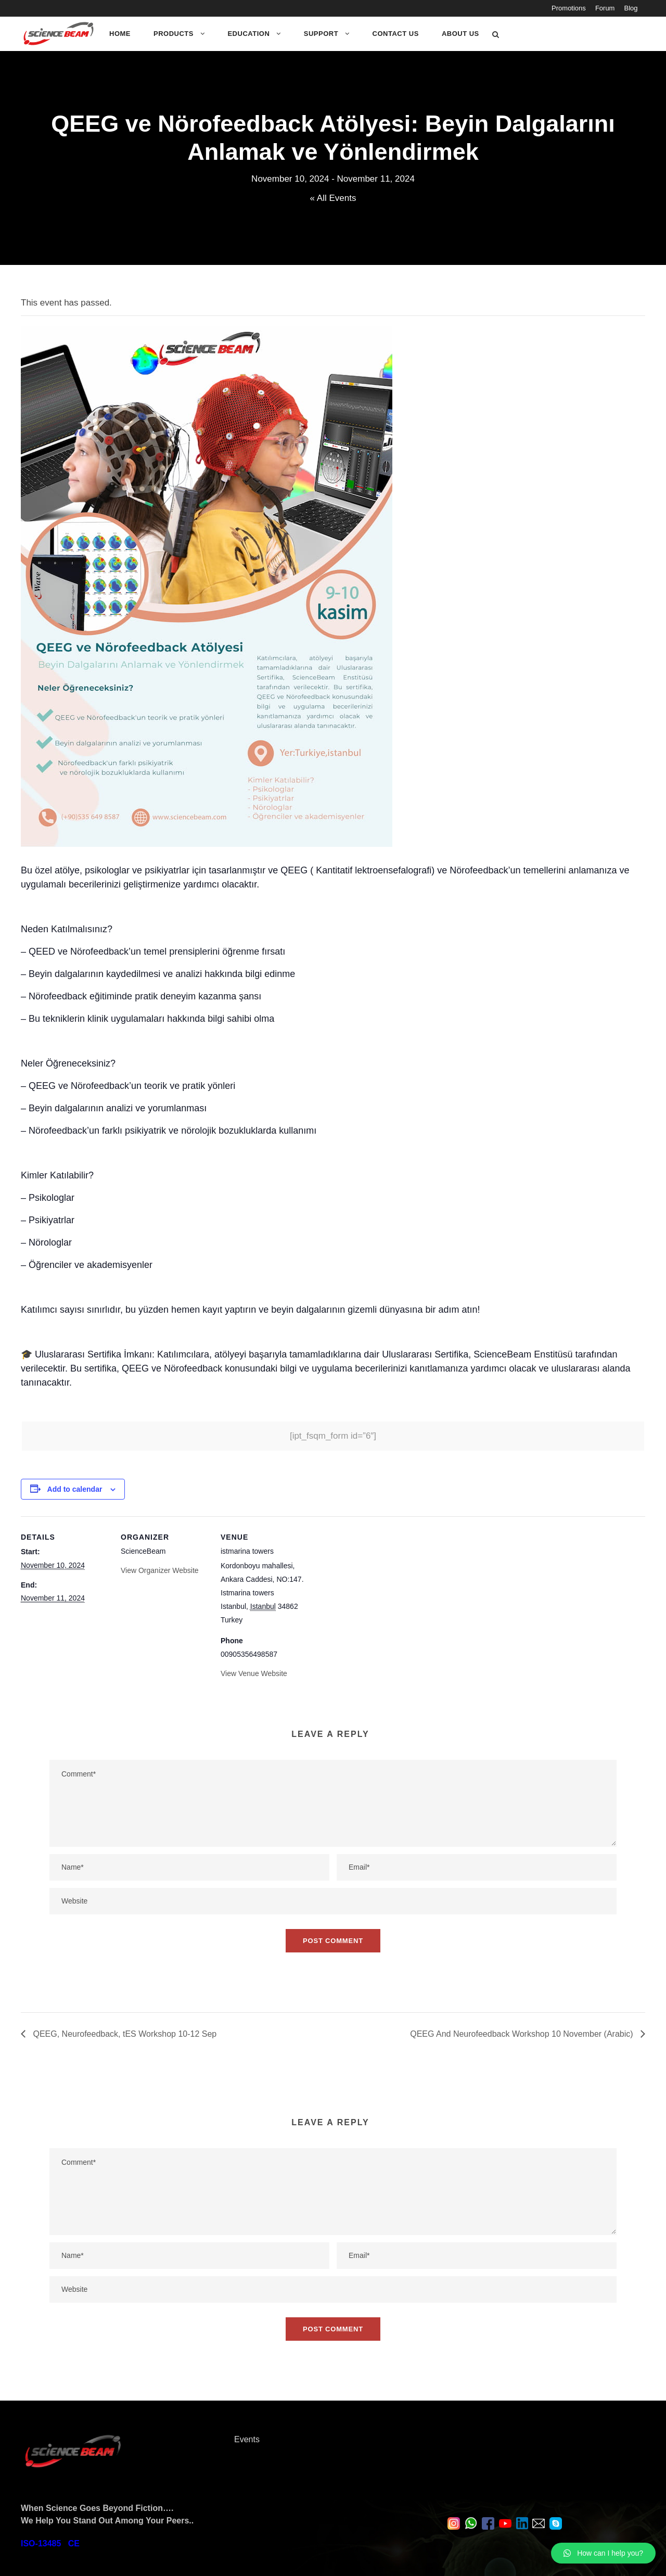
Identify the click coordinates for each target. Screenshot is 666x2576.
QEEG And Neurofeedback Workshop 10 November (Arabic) (522, 2033)
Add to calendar (75, 1489)
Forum (608, 8)
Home (120, 33)
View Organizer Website (160, 1570)
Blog (634, 8)
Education (248, 33)
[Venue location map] (375, 1588)
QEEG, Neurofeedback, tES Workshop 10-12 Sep (123, 2033)
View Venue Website (254, 1673)
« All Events (333, 198)
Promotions (573, 8)
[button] (603, 2553)
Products (173, 33)
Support (321, 33)
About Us (460, 33)
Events (247, 2439)
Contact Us (396, 33)
